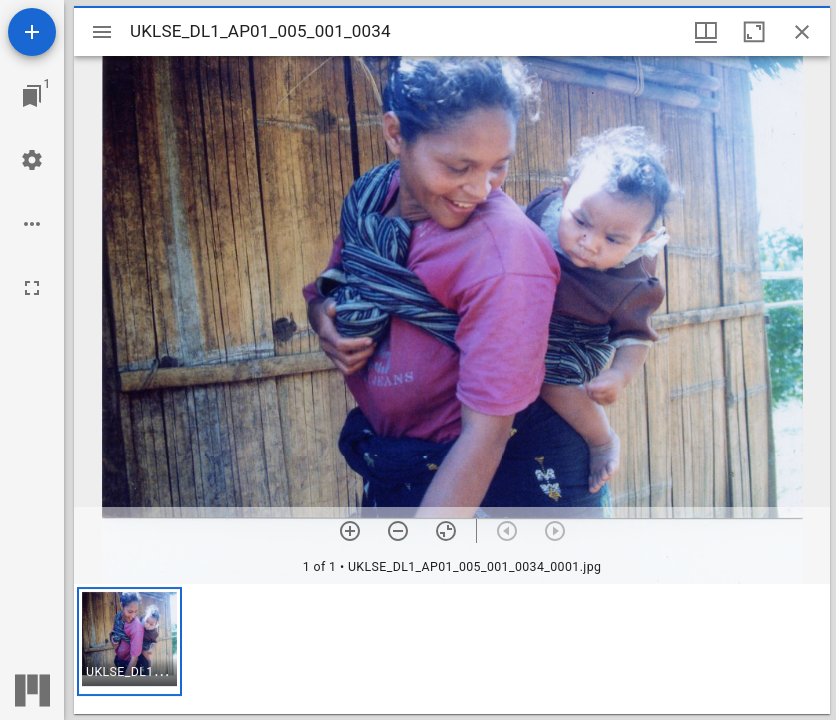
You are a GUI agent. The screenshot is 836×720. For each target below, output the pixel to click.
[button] (129, 641)
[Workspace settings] (32, 160)
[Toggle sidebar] (102, 32)
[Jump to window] (32, 96)
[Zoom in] (350, 531)
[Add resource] (32, 32)
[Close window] (802, 32)
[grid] (452, 649)
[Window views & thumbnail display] (706, 32)
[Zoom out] (398, 531)
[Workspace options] (32, 224)
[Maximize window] (754, 32)
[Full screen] (32, 288)
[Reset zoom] (446, 531)
